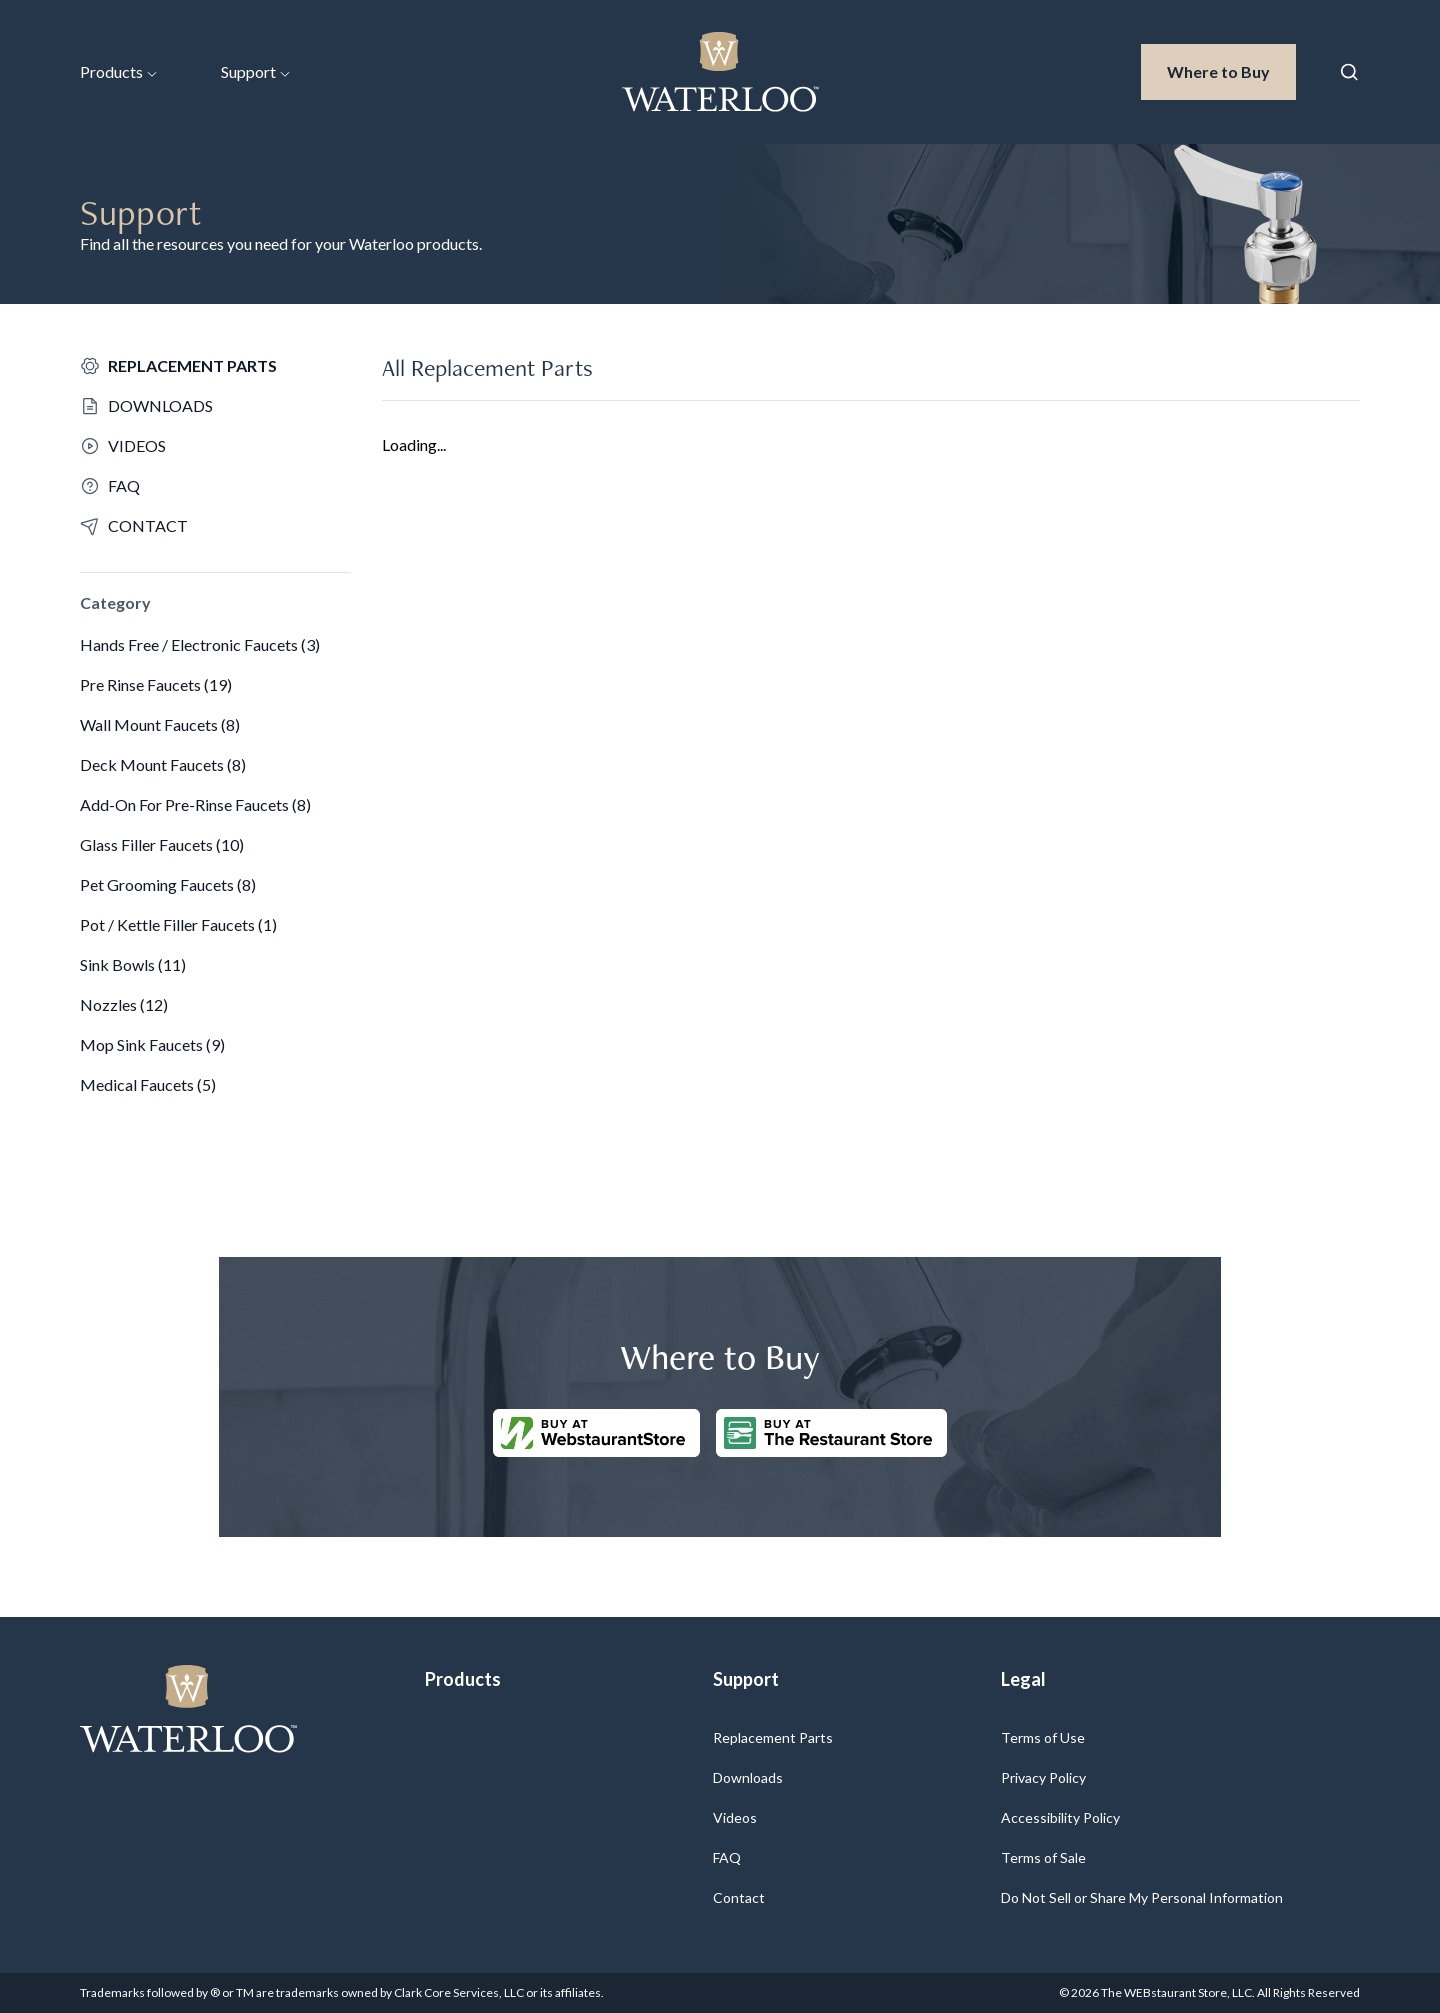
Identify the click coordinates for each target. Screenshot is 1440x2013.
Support (255, 71)
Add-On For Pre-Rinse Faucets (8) (195, 804)
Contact (739, 1897)
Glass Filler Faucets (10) (162, 844)
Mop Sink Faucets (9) (152, 1044)
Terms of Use (1043, 1737)
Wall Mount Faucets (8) (160, 724)
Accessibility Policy (1060, 1817)
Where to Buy (1231, 70)
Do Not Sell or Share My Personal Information (1142, 1897)
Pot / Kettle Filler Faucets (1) (178, 924)
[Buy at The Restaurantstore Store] (831, 1433)
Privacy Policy (1043, 1777)
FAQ (727, 1857)
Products (118, 71)
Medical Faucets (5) (148, 1084)
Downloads (748, 1777)
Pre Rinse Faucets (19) (156, 684)
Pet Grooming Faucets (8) (168, 884)
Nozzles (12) (124, 1004)
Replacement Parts (773, 1737)
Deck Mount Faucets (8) (163, 764)
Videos (735, 1817)
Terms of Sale (1043, 1857)
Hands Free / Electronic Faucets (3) (200, 644)
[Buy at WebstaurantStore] (596, 1433)
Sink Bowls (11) (133, 964)
